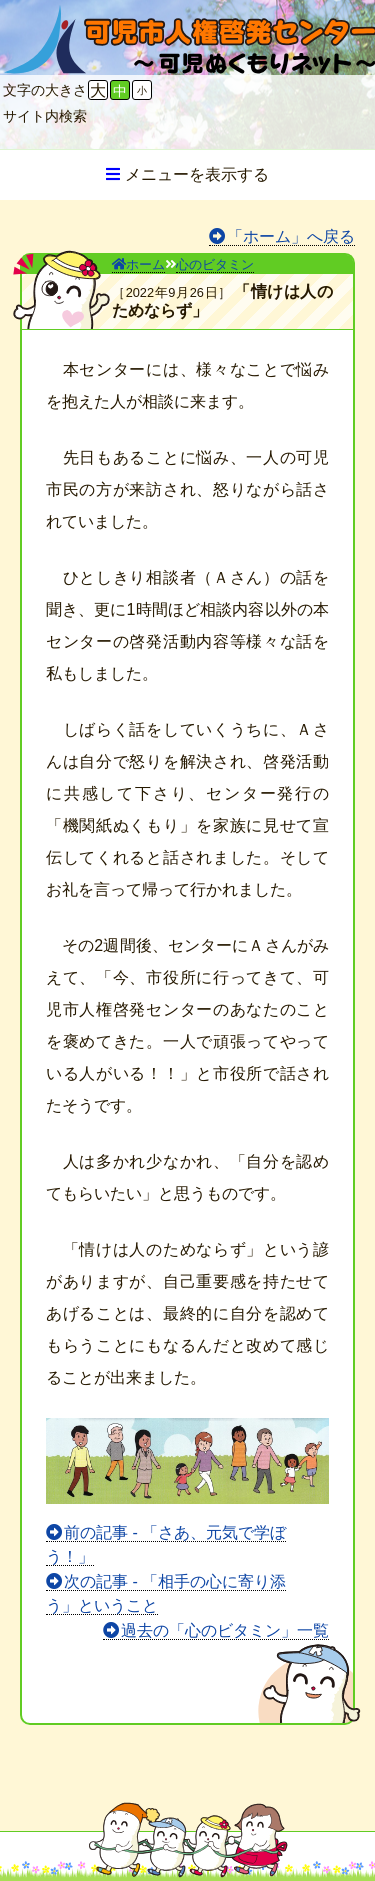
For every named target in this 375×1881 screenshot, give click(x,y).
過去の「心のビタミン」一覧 (225, 1630)
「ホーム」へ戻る (291, 236)
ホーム (138, 264)
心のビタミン (215, 264)
